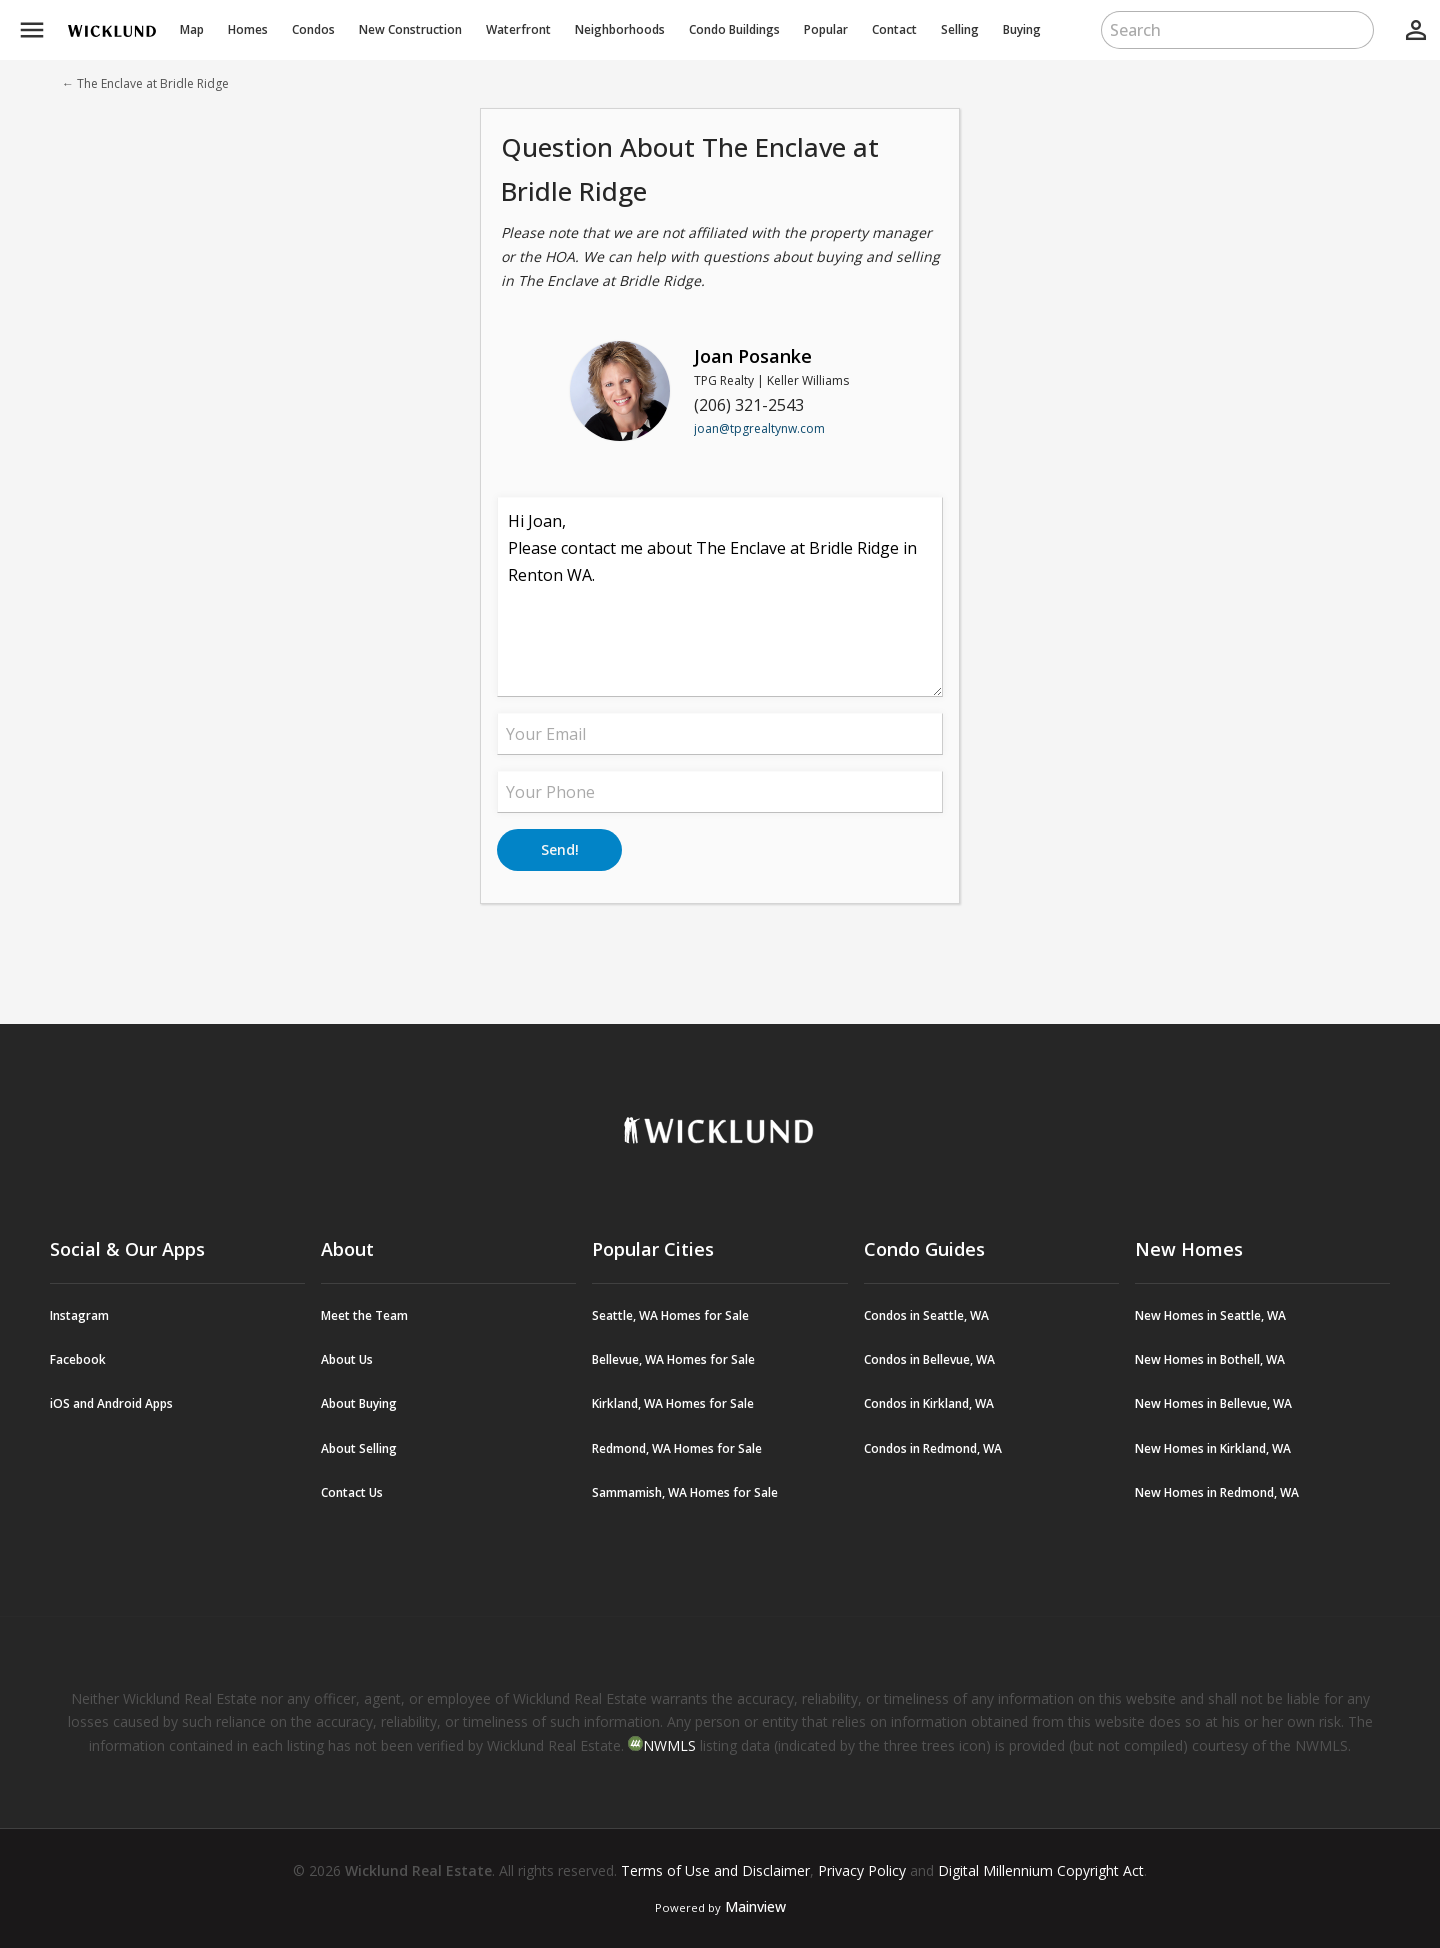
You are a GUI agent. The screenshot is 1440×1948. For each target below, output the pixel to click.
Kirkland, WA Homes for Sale (673, 1403)
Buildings (734, 29)
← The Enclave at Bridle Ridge (145, 83)
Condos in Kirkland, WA (929, 1403)
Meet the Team (364, 1315)
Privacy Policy (862, 1870)
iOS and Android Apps (111, 1403)
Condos (313, 29)
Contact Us (352, 1492)
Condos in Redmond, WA (933, 1448)
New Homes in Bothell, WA (1210, 1359)
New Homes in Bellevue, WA (1213, 1403)
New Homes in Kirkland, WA (1213, 1448)
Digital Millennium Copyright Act (1041, 1870)
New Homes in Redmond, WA (1217, 1492)
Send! (560, 849)
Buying (1022, 29)
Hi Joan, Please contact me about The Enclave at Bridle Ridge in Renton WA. (720, 597)
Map (192, 29)
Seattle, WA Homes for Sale (670, 1315)
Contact (894, 29)
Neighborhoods (620, 29)
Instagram (79, 1315)
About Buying (359, 1403)
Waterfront (518, 29)
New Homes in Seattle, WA (1210, 1315)
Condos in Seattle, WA (926, 1315)
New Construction (410, 29)
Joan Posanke (753, 356)
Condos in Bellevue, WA (929, 1359)
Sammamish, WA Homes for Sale (685, 1492)
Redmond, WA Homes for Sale (677, 1448)
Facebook (78, 1359)
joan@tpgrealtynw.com (759, 428)
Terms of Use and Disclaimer (715, 1870)
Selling (960, 29)
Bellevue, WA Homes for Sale (673, 1359)
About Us (347, 1359)
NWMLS (669, 1745)
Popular (826, 29)
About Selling (359, 1448)
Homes (248, 29)
